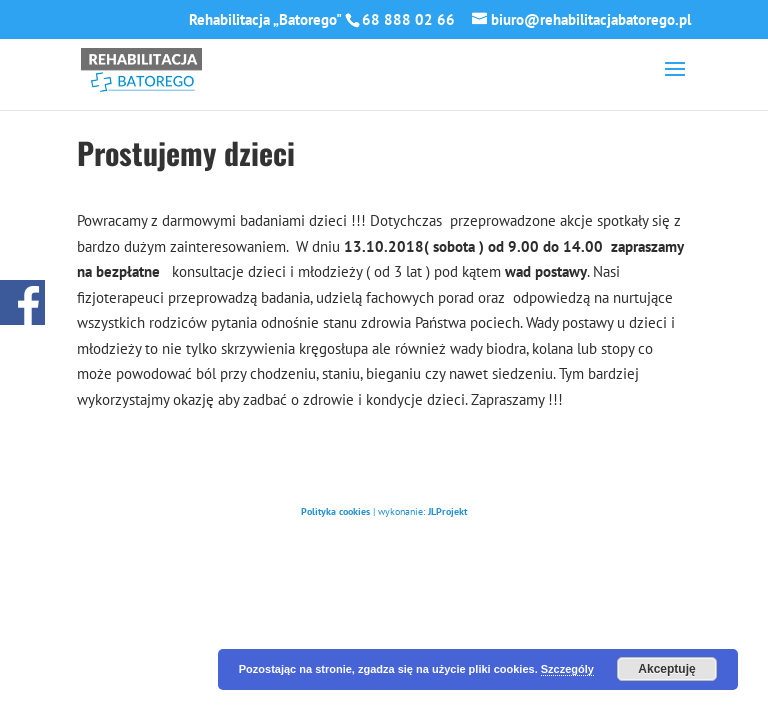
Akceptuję (666, 669)
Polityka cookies (335, 511)
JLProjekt (447, 511)
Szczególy (567, 669)
